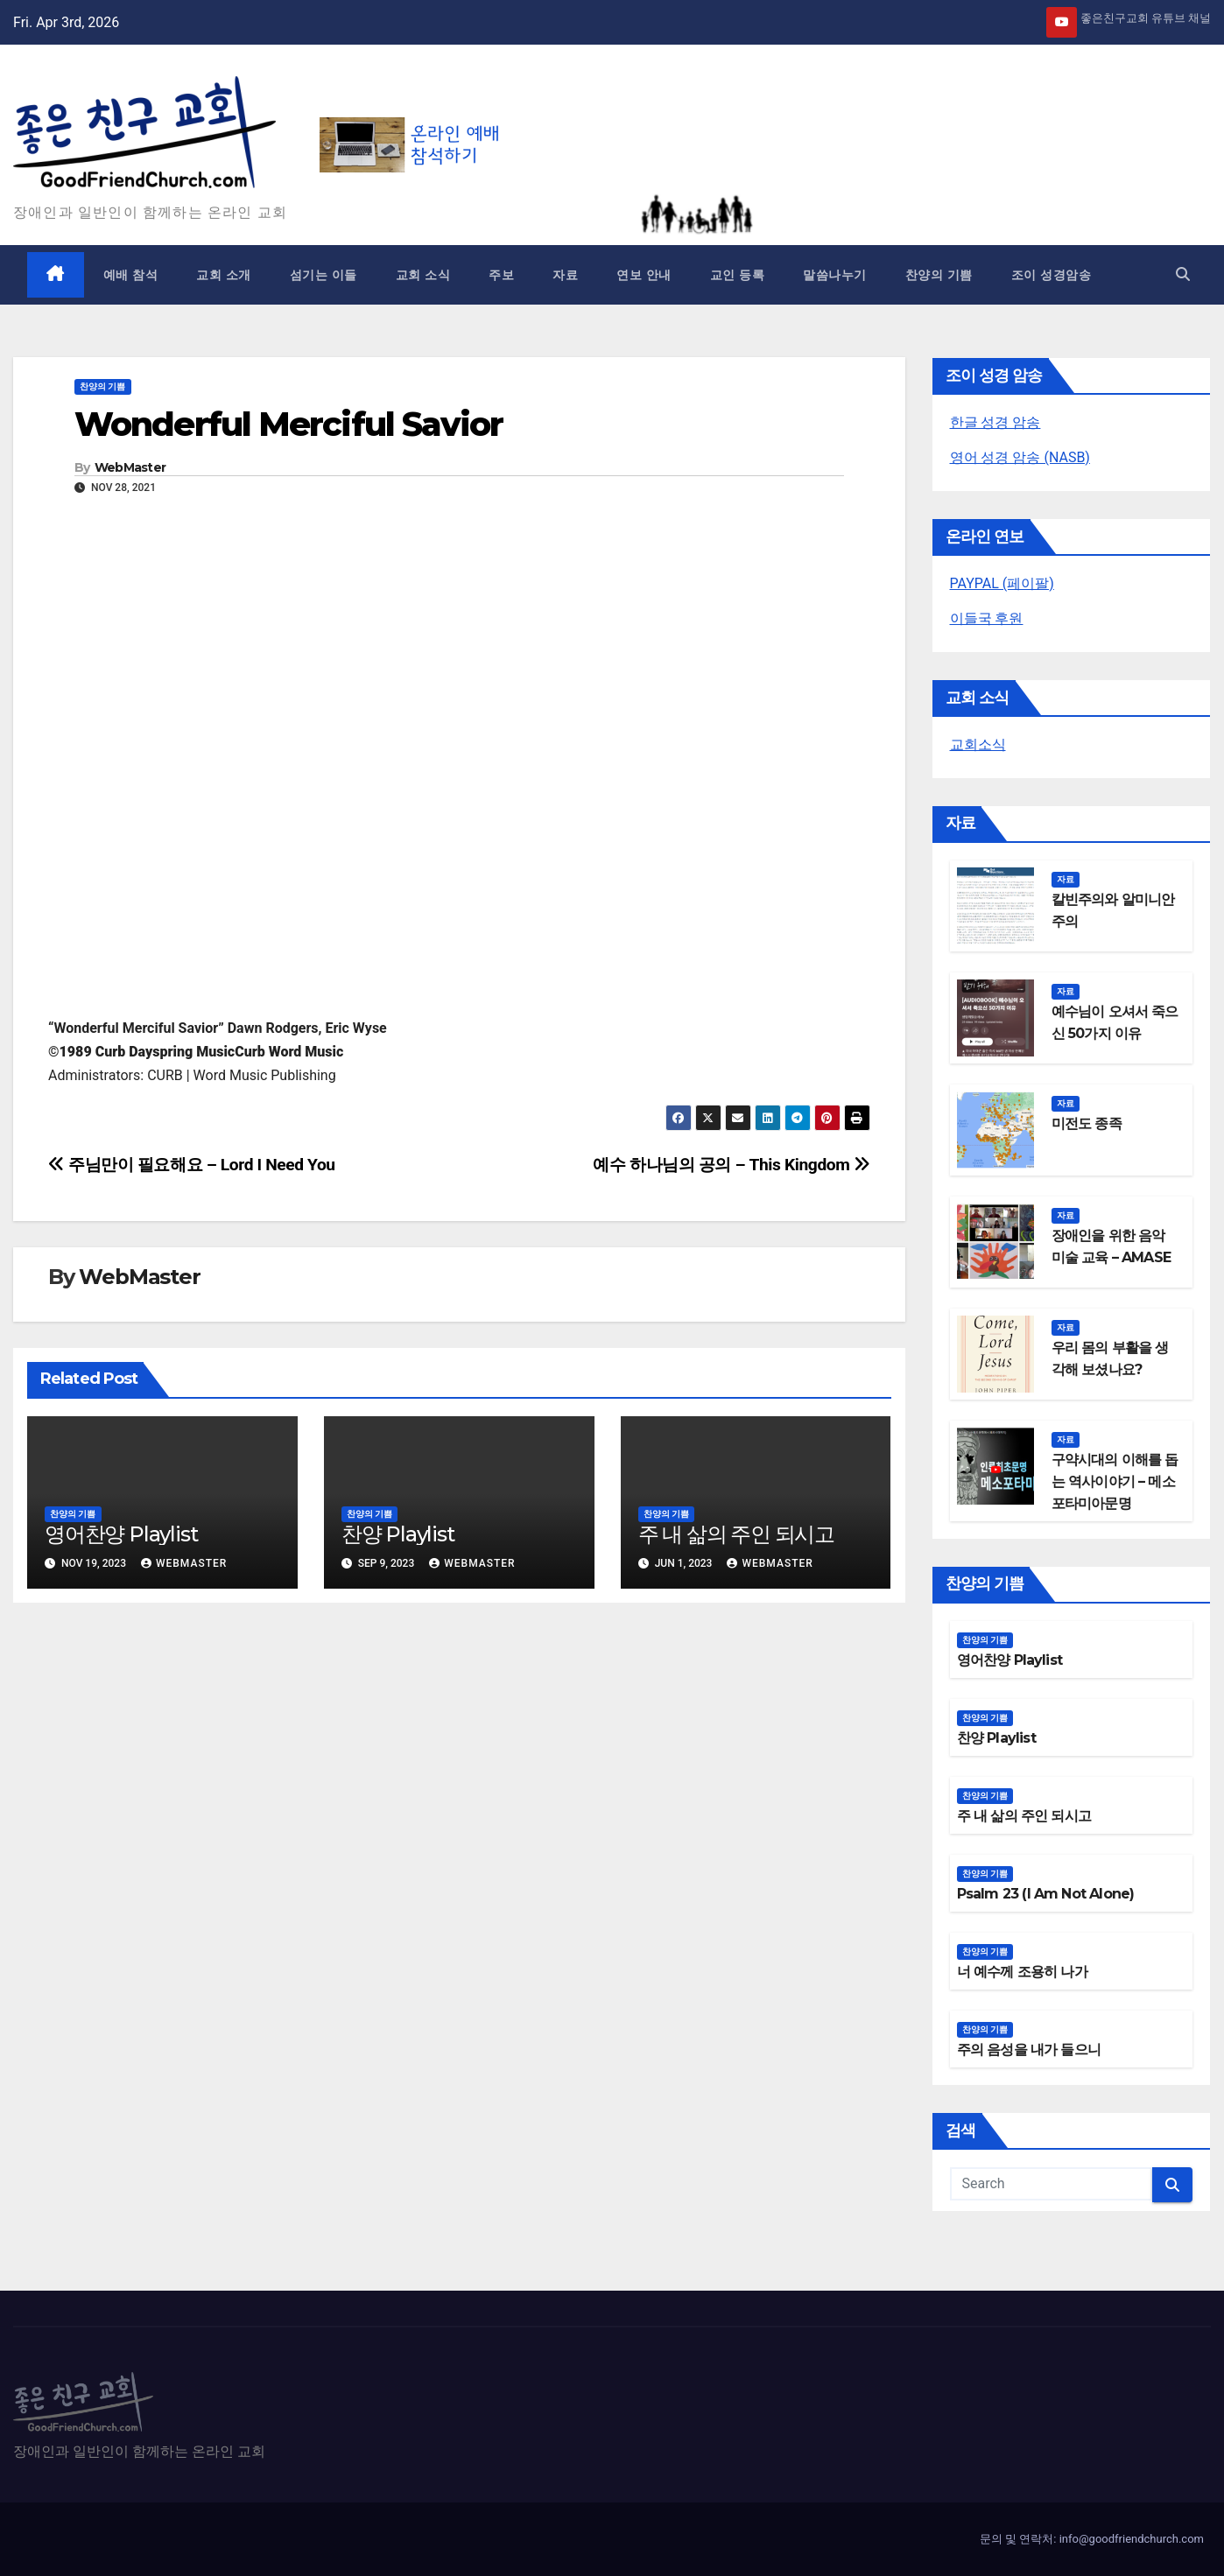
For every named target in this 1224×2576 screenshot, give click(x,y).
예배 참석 (130, 275)
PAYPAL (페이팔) (1002, 583)
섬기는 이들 (323, 275)
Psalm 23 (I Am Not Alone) (1046, 1893)
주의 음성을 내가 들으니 (1029, 2049)
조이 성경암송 (1051, 275)
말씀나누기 (835, 275)
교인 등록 (737, 275)
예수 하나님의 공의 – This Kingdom (731, 1165)
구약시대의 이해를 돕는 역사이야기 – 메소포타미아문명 (1115, 1481)
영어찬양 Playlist (121, 1534)
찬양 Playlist (397, 1534)
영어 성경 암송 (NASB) (1020, 457)
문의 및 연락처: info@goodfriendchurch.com (1092, 2538)
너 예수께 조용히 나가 (1022, 1971)
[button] (1183, 274)
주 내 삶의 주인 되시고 (736, 1534)
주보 (501, 275)
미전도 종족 (1087, 1123)
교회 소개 (223, 275)
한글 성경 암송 (995, 422)
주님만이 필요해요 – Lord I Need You (191, 1165)
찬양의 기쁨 (939, 275)
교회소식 (978, 744)
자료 (565, 275)
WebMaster (130, 467)
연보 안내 (644, 275)
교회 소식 (423, 275)
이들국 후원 (987, 618)
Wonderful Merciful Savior (288, 424)
